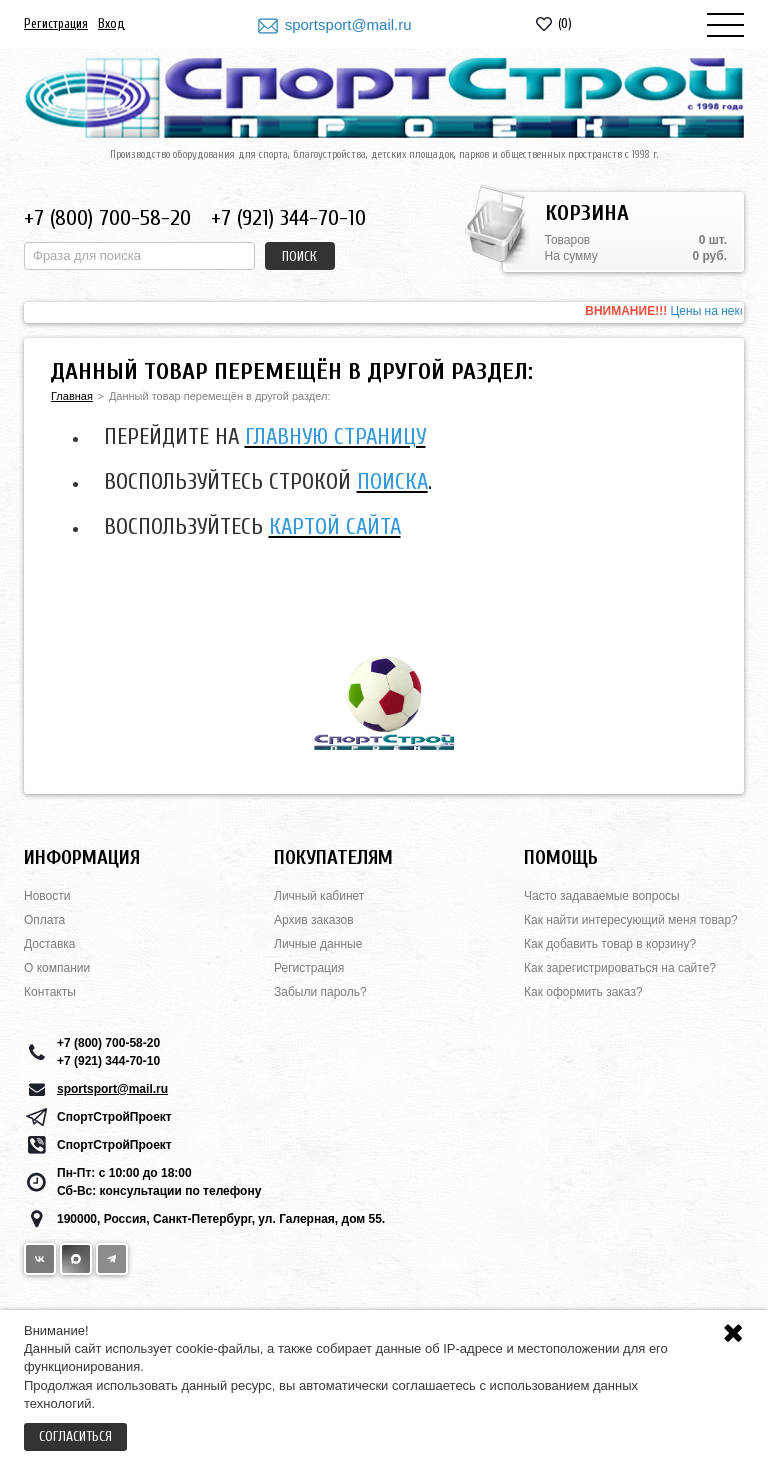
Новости (47, 896)
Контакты (50, 992)
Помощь (561, 857)
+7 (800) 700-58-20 (107, 218)
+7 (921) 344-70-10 (288, 218)
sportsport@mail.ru (348, 24)
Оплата (44, 920)
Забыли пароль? (320, 992)
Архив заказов (314, 920)
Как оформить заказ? (583, 992)
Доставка (50, 944)
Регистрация (56, 23)
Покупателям (333, 857)
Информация (82, 857)
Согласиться (75, 1436)
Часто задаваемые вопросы (602, 896)
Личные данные (318, 944)
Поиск (299, 256)
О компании (57, 968)
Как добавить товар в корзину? (610, 944)
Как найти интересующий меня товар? (631, 920)
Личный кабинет (319, 896)
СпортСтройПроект (114, 1117)
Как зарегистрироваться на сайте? (620, 968)
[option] (384, 312)
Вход (111, 23)
